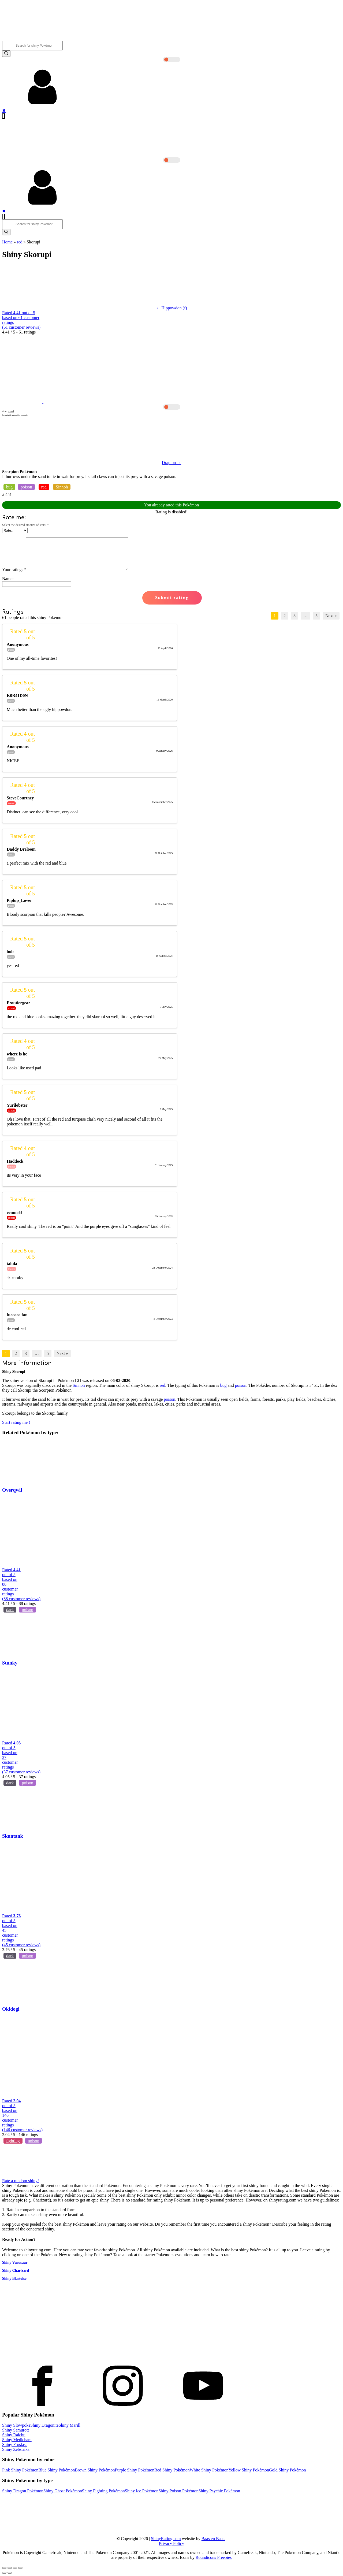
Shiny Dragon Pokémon (22, 2491)
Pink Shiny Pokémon (20, 2470)
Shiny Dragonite (44, 2425)
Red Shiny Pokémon (172, 2470)
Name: (8, 578)
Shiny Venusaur (15, 2262)
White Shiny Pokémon (209, 2470)
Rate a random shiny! (20, 2180)
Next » (331, 615)
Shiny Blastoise (14, 2279)
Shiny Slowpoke (16, 2425)
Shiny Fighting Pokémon (103, 2491)
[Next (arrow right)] (10, 2573)
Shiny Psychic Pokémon (219, 2491)
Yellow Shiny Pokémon (249, 2470)
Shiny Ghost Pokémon (62, 2491)
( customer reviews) (21, 327)
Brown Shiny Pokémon (95, 2470)
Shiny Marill (69, 2425)
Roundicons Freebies (214, 2557)
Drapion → (171, 462)
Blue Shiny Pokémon (56, 2470)
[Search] (6, 53)
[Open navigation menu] (3, 116)
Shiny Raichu (13, 2435)
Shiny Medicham (17, 2439)
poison (26, 487)
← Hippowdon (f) (171, 308)
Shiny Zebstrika (15, 2449)
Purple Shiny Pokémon (135, 2470)
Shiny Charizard (15, 2271)
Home (7, 242)
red (19, 242)
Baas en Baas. (213, 2538)
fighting (13, 2140)
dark (10, 1609)
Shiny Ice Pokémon (141, 2491)
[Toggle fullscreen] (15, 2568)
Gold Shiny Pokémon (287, 2470)
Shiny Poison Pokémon (178, 2491)
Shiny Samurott (15, 2430)
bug (9, 487)
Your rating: (14, 569)
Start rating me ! (16, 1422)
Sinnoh (62, 487)
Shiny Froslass (14, 2444)
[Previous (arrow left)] (4, 2573)
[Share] (10, 2568)
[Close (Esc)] (4, 2568)
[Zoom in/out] (20, 2568)
